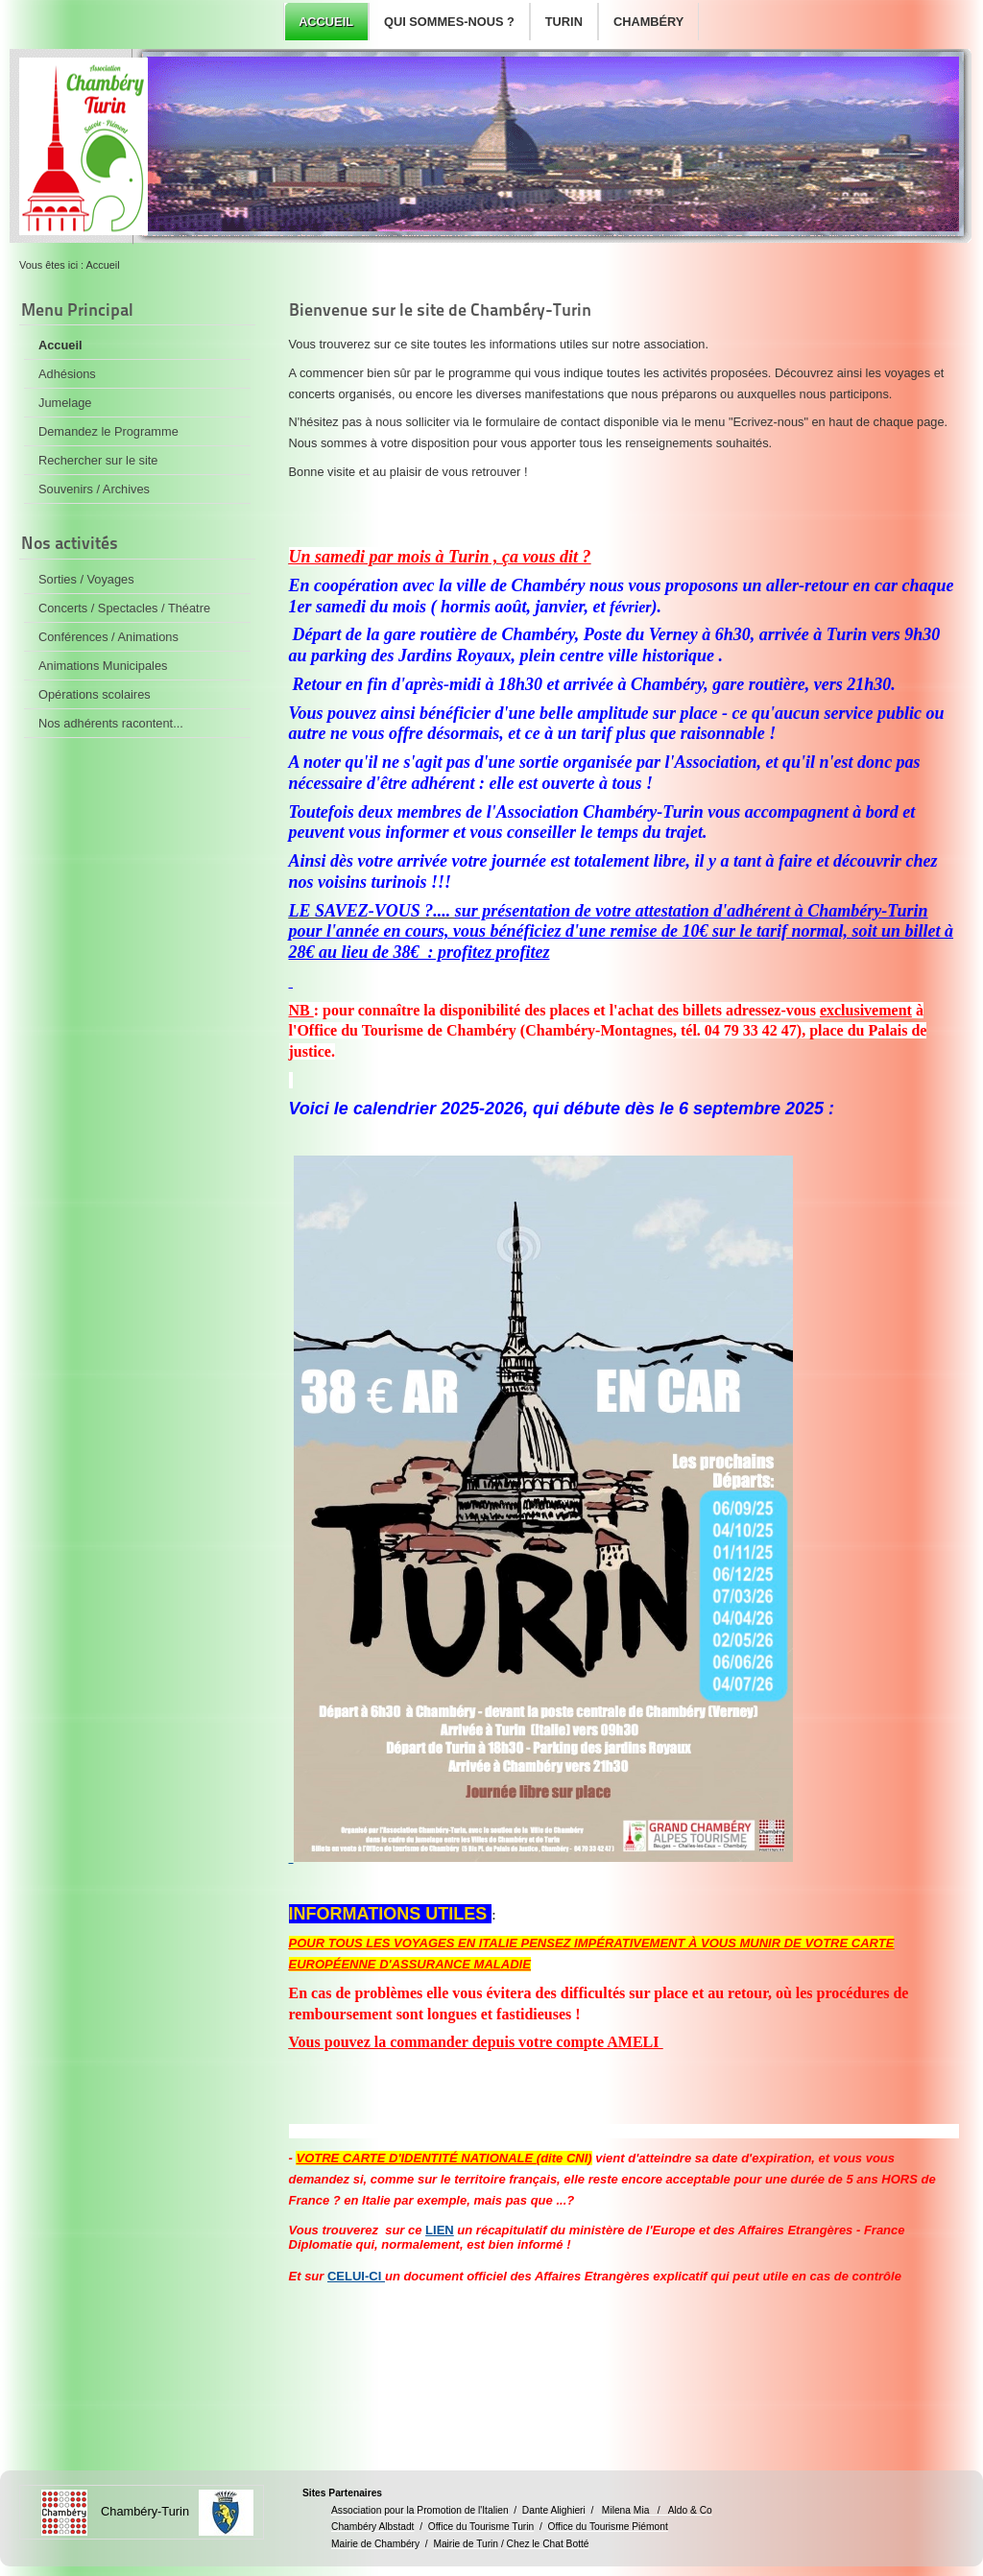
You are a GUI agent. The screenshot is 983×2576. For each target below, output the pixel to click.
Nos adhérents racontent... (110, 723)
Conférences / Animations (108, 637)
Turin (564, 21)
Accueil (326, 21)
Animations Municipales (102, 665)
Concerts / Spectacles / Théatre (124, 608)
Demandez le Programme (108, 431)
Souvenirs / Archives (94, 489)
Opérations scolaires (94, 694)
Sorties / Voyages (86, 579)
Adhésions (67, 374)
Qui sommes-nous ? (449, 21)
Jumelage (65, 402)
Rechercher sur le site (97, 460)
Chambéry (648, 21)
